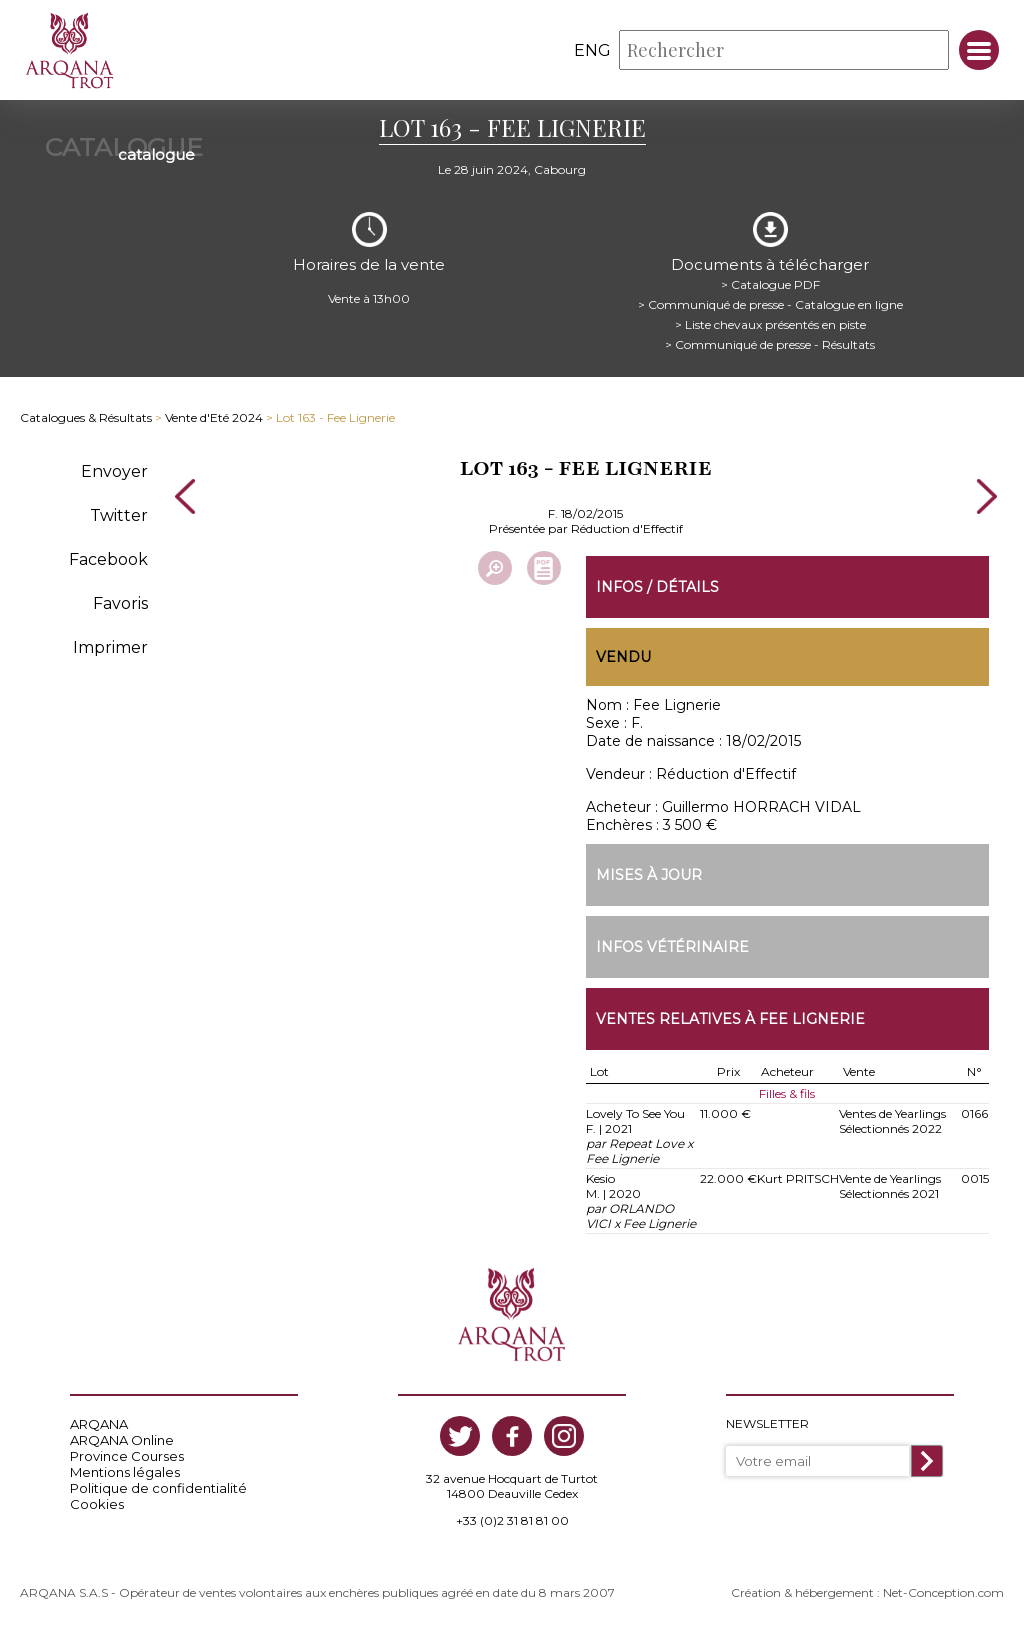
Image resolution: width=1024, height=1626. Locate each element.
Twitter (119, 515)
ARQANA (99, 1424)
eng (592, 50)
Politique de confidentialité (158, 1488)
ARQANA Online (122, 1440)
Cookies (97, 1504)
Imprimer (110, 647)
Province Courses (127, 1456)
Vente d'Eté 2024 (214, 417)
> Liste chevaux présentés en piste (770, 324)
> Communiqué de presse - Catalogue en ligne (770, 304)
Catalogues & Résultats (86, 417)
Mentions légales (125, 1472)
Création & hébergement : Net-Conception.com (867, 1592)
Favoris (120, 603)
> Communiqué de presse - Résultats (770, 344)
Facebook (108, 559)
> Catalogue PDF (770, 284)
